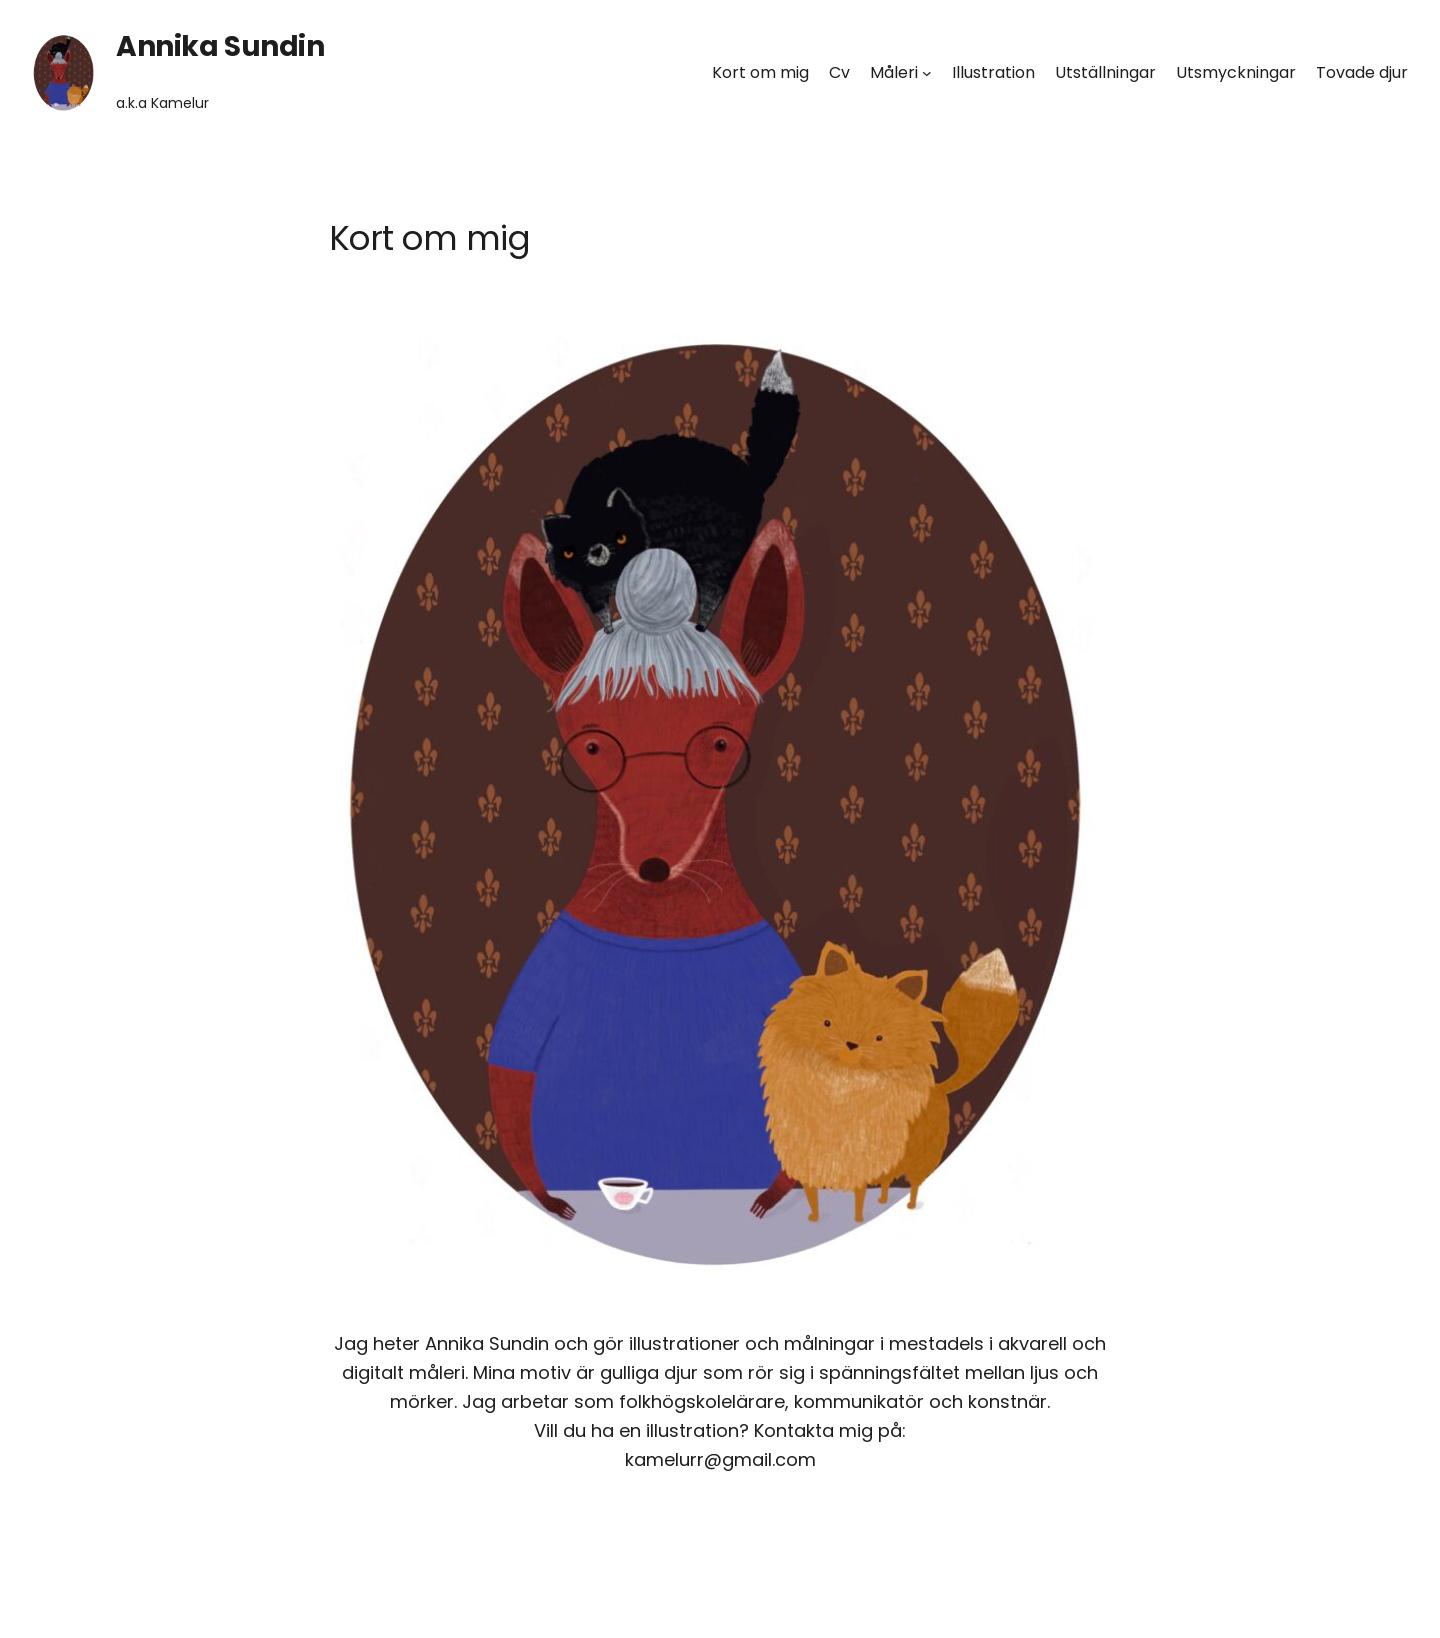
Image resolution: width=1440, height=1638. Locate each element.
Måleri (894, 72)
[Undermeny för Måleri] (927, 73)
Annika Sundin (220, 46)
